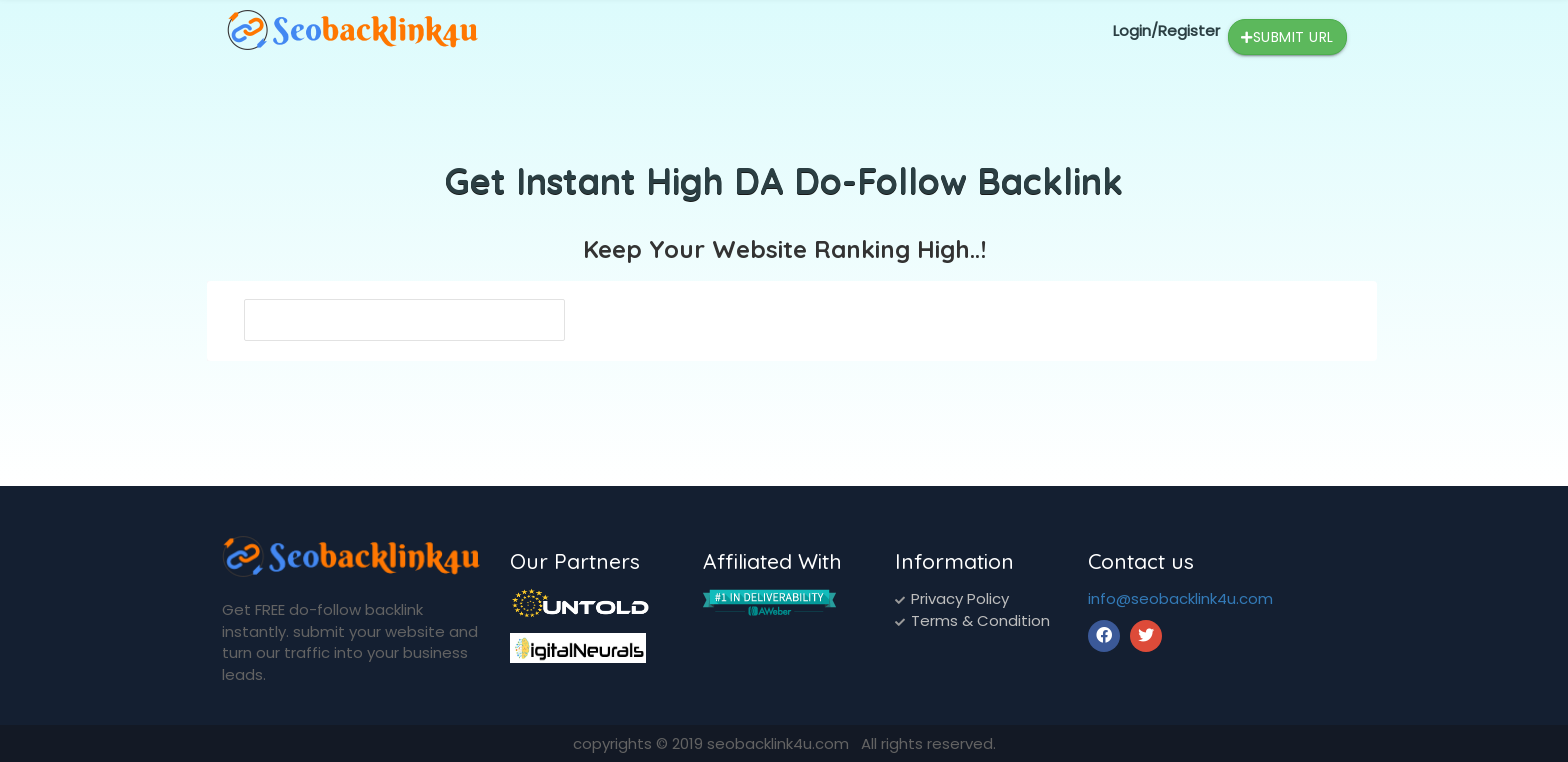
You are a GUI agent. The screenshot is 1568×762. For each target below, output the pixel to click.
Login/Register (1166, 30)
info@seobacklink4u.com (1180, 598)
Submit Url (1287, 37)
